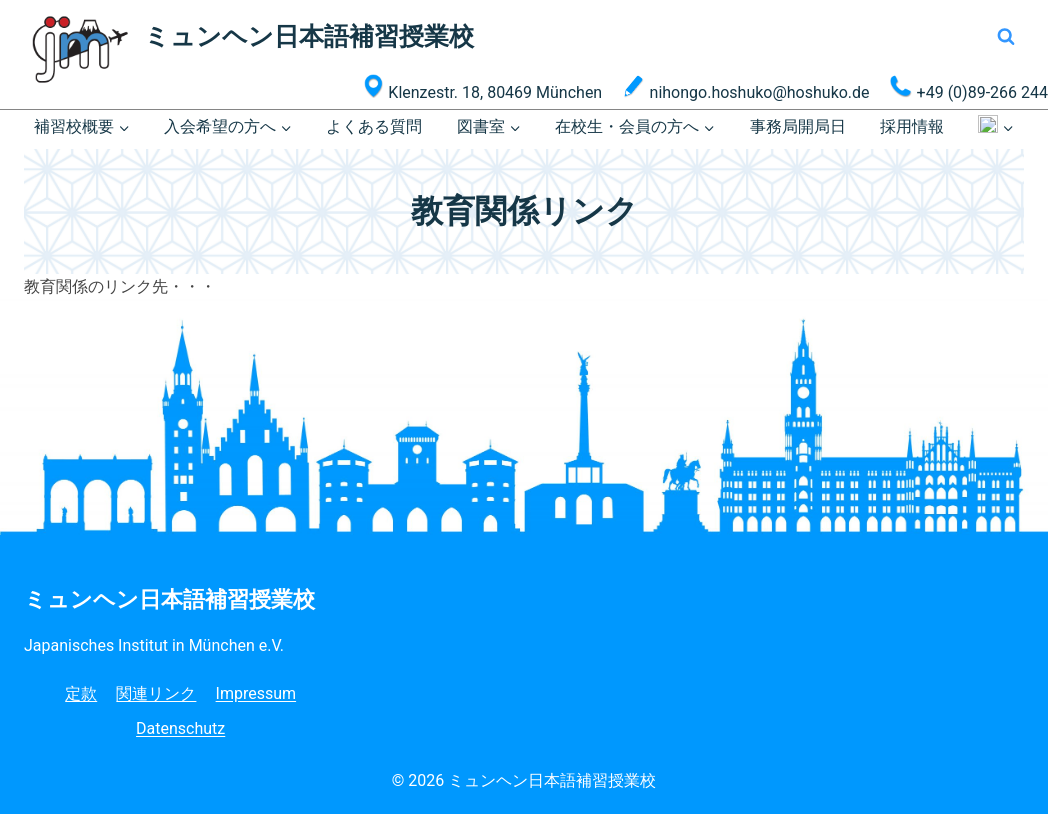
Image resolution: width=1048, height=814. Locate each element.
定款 (81, 693)
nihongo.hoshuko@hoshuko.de (745, 88)
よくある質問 (374, 126)
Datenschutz (180, 728)
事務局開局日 (798, 126)
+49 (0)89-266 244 (969, 88)
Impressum (256, 693)
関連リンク (156, 693)
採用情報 (912, 126)
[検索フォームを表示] (1006, 37)
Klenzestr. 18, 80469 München (483, 88)
